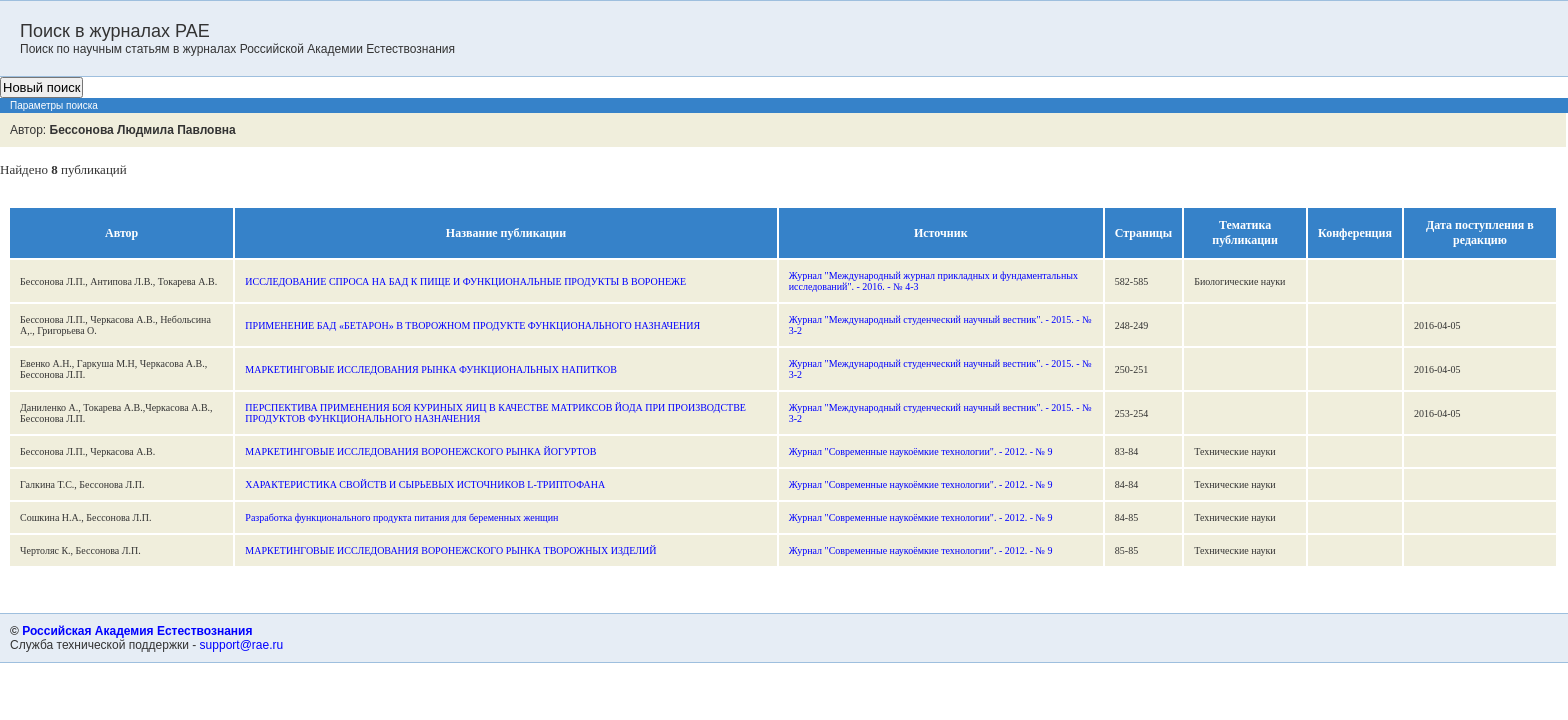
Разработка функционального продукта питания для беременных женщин (401, 517)
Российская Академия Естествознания (137, 631)
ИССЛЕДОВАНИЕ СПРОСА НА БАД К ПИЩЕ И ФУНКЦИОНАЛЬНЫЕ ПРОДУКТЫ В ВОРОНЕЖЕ (465, 281)
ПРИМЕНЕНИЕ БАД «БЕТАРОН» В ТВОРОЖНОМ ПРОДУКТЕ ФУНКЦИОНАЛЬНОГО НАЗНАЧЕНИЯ (472, 325)
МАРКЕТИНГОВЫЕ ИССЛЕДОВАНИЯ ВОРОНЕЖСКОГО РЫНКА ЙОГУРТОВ (420, 451)
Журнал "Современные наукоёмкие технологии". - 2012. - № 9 (921, 451)
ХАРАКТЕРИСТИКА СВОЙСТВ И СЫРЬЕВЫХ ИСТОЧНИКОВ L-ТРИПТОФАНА (425, 484)
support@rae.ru (242, 645)
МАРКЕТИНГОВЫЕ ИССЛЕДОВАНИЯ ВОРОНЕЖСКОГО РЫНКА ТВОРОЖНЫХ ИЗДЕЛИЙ (450, 550)
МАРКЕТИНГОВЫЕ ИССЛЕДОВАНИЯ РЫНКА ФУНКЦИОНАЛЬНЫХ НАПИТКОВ (431, 369)
